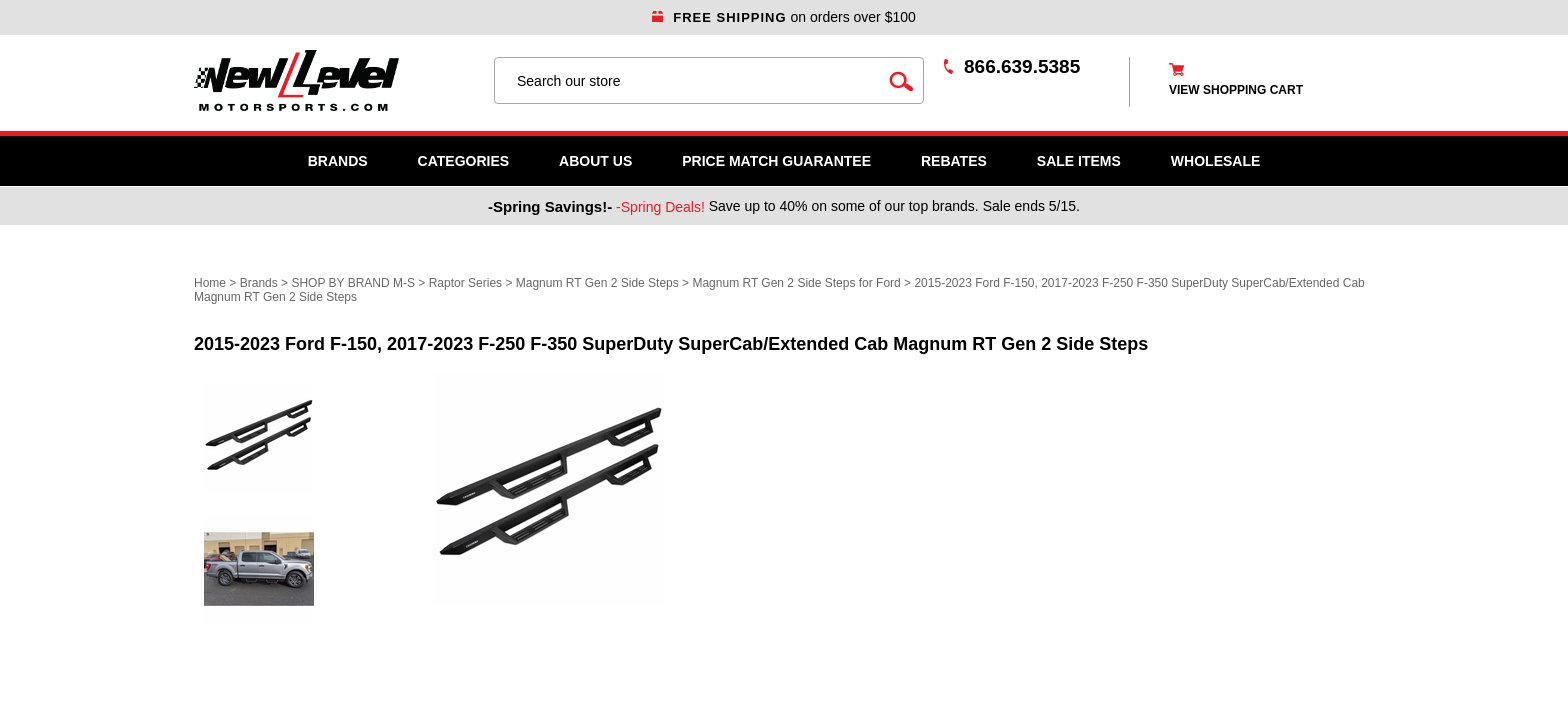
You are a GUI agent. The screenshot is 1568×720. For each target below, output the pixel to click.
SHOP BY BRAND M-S (353, 283)
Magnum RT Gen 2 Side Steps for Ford (796, 283)
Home (210, 283)
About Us (595, 161)
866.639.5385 (1022, 66)
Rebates (954, 161)
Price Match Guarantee (776, 161)
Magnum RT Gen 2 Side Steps (597, 283)
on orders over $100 (784, 17)
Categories (464, 161)
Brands (338, 161)
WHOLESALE (1215, 161)
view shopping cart (1236, 90)
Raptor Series (465, 283)
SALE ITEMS (1079, 161)
